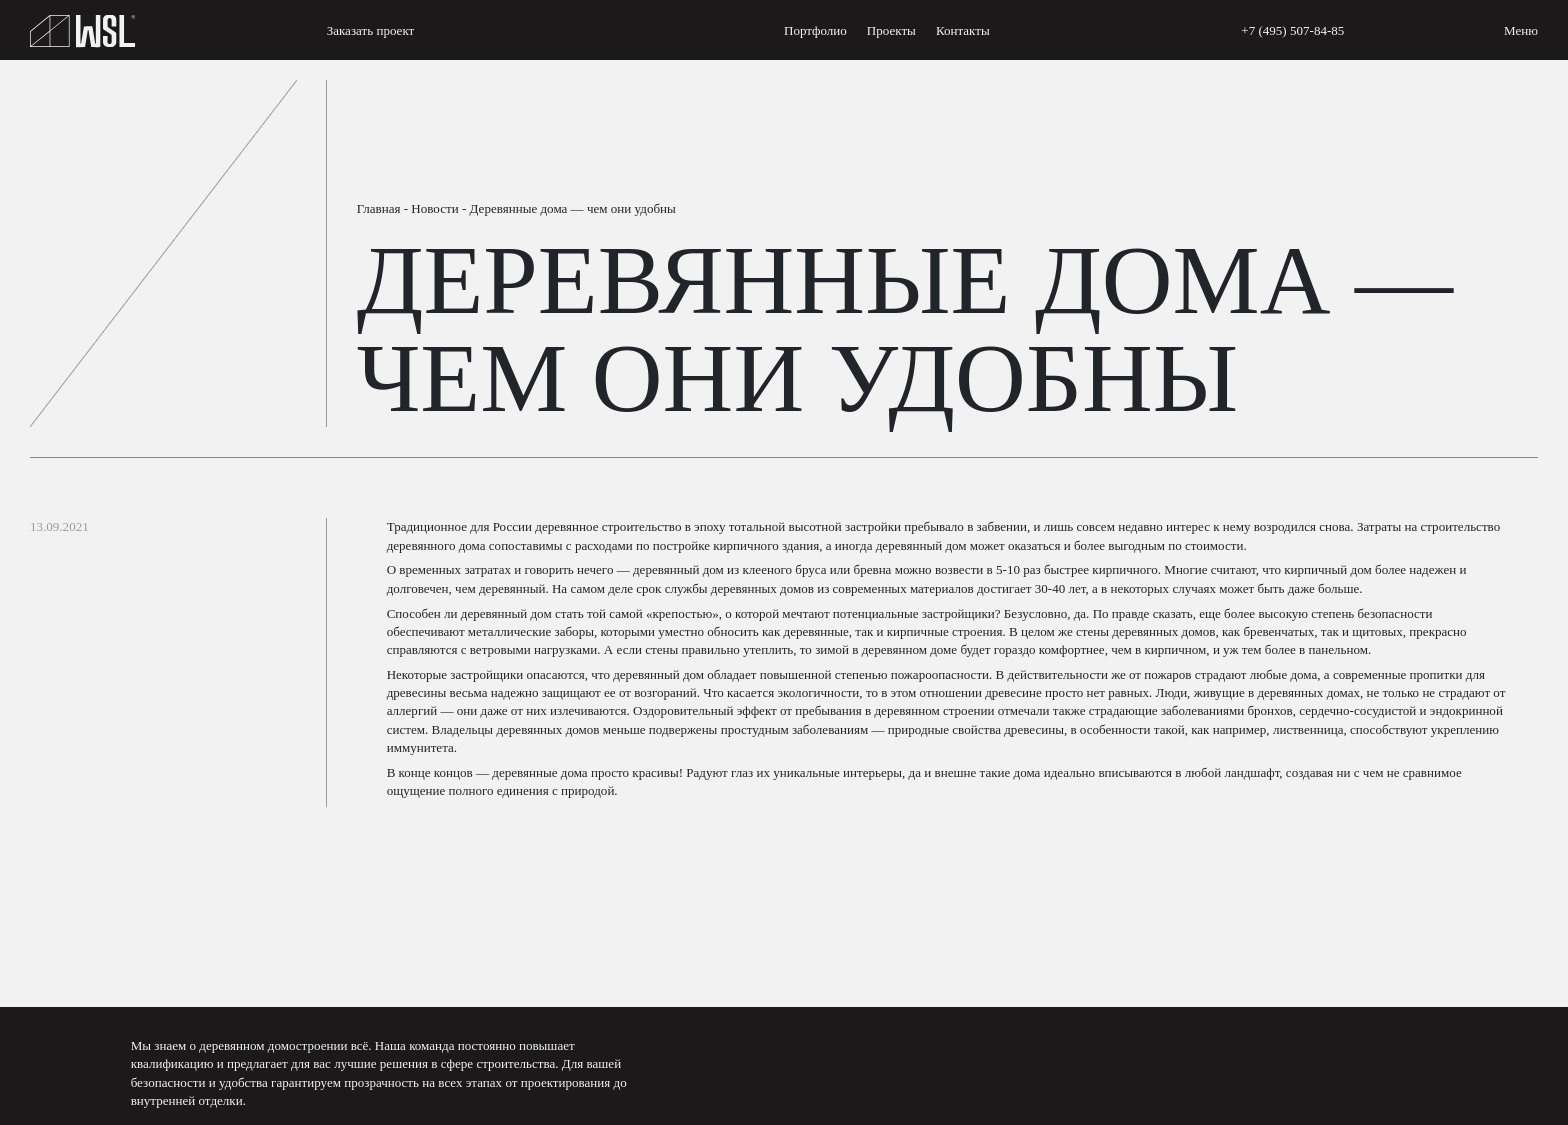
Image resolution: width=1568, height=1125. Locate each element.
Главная (379, 208)
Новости (434, 208)
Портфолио (815, 30)
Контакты (963, 30)
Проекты (891, 30)
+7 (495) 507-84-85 (1292, 30)
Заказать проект (371, 30)
